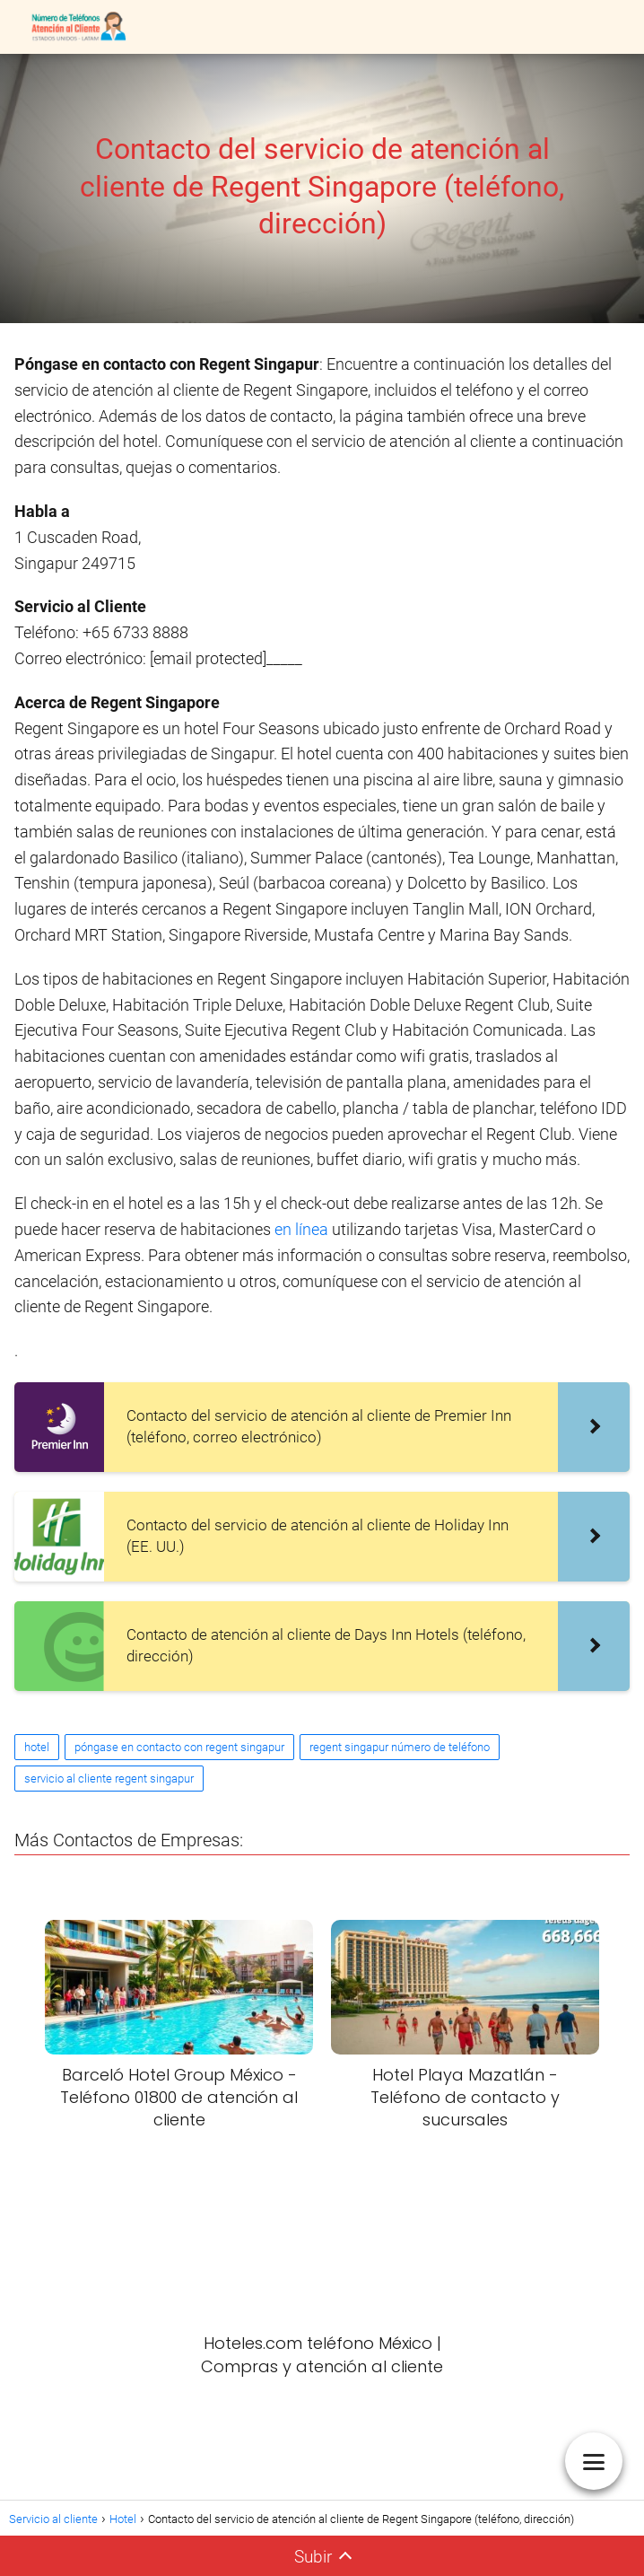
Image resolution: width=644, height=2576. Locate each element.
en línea (303, 1229)
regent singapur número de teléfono (399, 1747)
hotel (36, 1747)
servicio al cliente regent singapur (109, 1778)
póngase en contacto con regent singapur (179, 1747)
